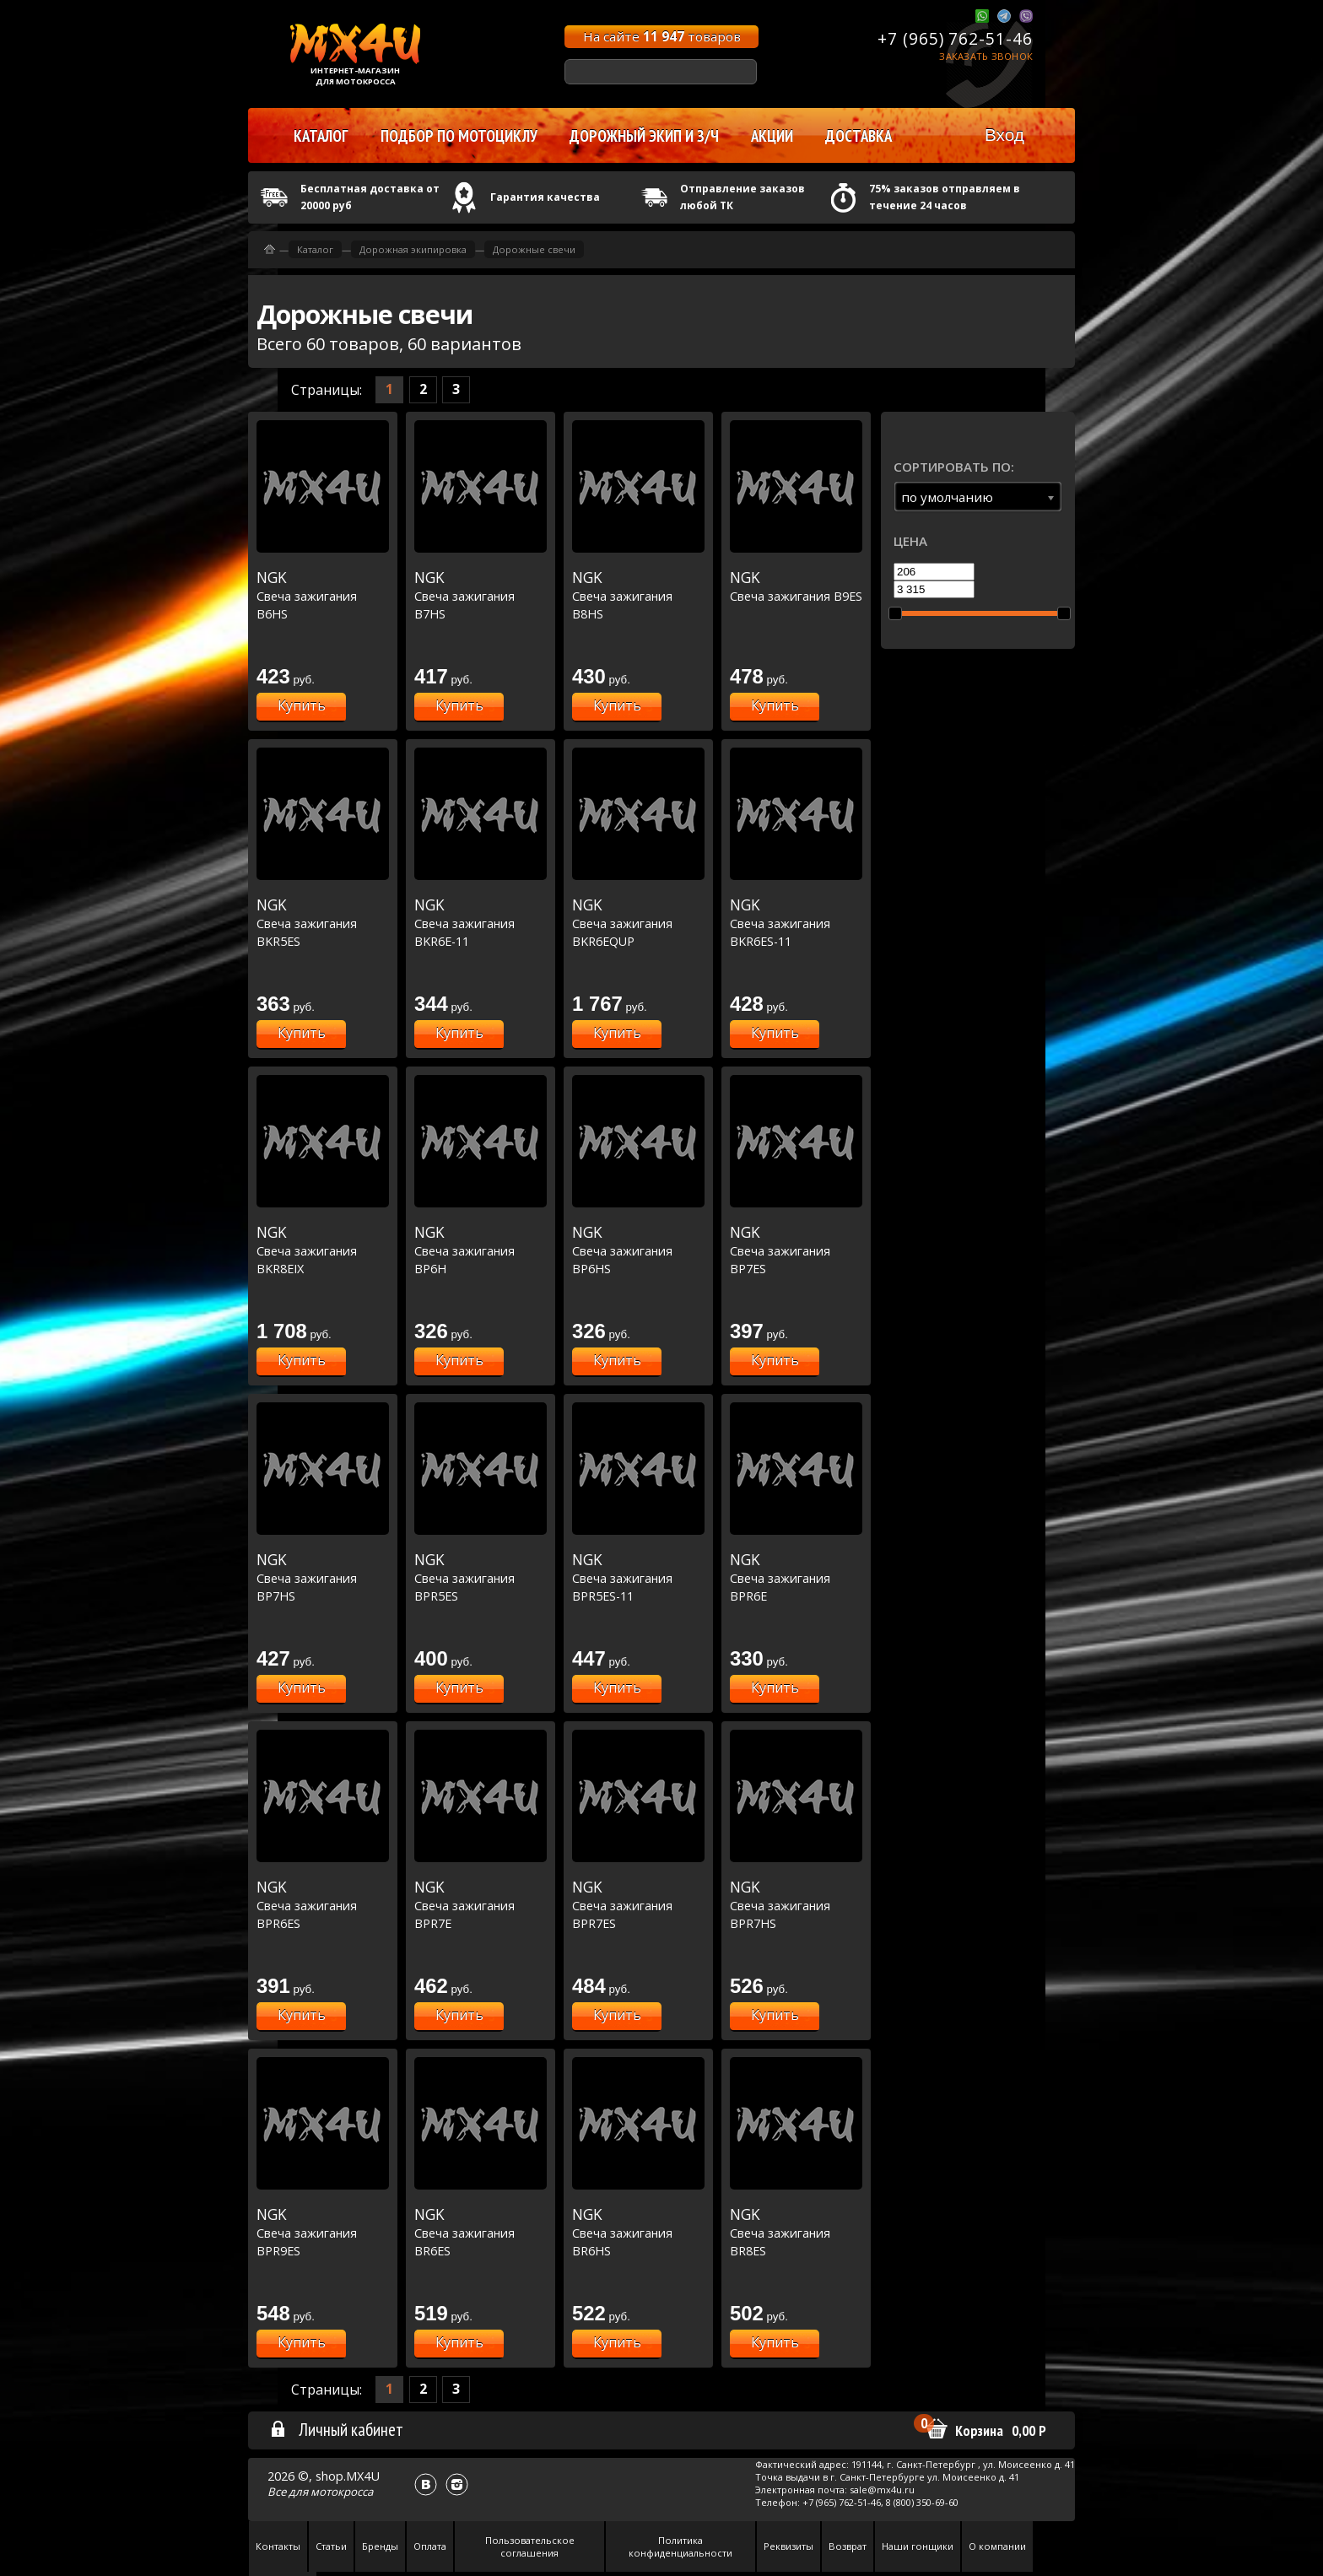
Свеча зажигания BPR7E (480, 1904)
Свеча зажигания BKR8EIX (322, 1250)
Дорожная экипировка (413, 249)
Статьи (331, 2546)
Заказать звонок (986, 56)
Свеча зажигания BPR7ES (638, 1904)
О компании (997, 2546)
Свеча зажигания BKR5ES (322, 922)
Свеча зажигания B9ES (796, 586)
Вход (1004, 134)
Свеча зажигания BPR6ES (322, 1904)
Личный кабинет (336, 2429)
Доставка (858, 136)
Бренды (380, 2546)
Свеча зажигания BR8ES (796, 2232)
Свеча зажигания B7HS (480, 595)
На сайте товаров (662, 36)
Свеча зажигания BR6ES (480, 2232)
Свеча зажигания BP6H (480, 1250)
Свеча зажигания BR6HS (638, 2232)
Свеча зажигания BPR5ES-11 (638, 1577)
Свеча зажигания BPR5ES (480, 1577)
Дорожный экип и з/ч (644, 136)
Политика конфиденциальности (680, 2546)
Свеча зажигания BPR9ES (322, 2232)
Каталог (315, 249)
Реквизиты (788, 2546)
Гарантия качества (545, 197)
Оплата (429, 2546)
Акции (772, 136)
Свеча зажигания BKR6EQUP (638, 922)
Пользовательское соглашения (530, 2546)
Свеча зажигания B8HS (638, 595)
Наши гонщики (917, 2546)
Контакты (278, 2546)
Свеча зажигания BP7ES (796, 1250)
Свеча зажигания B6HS (322, 595)
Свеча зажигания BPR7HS (796, 1904)
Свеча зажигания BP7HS (322, 1577)
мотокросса (341, 2491)
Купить (302, 705)
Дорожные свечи (534, 249)
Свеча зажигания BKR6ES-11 (796, 922)
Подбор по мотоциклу (459, 136)
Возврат (848, 2546)
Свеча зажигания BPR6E (796, 1577)
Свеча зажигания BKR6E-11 (480, 922)
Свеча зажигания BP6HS (638, 1250)
